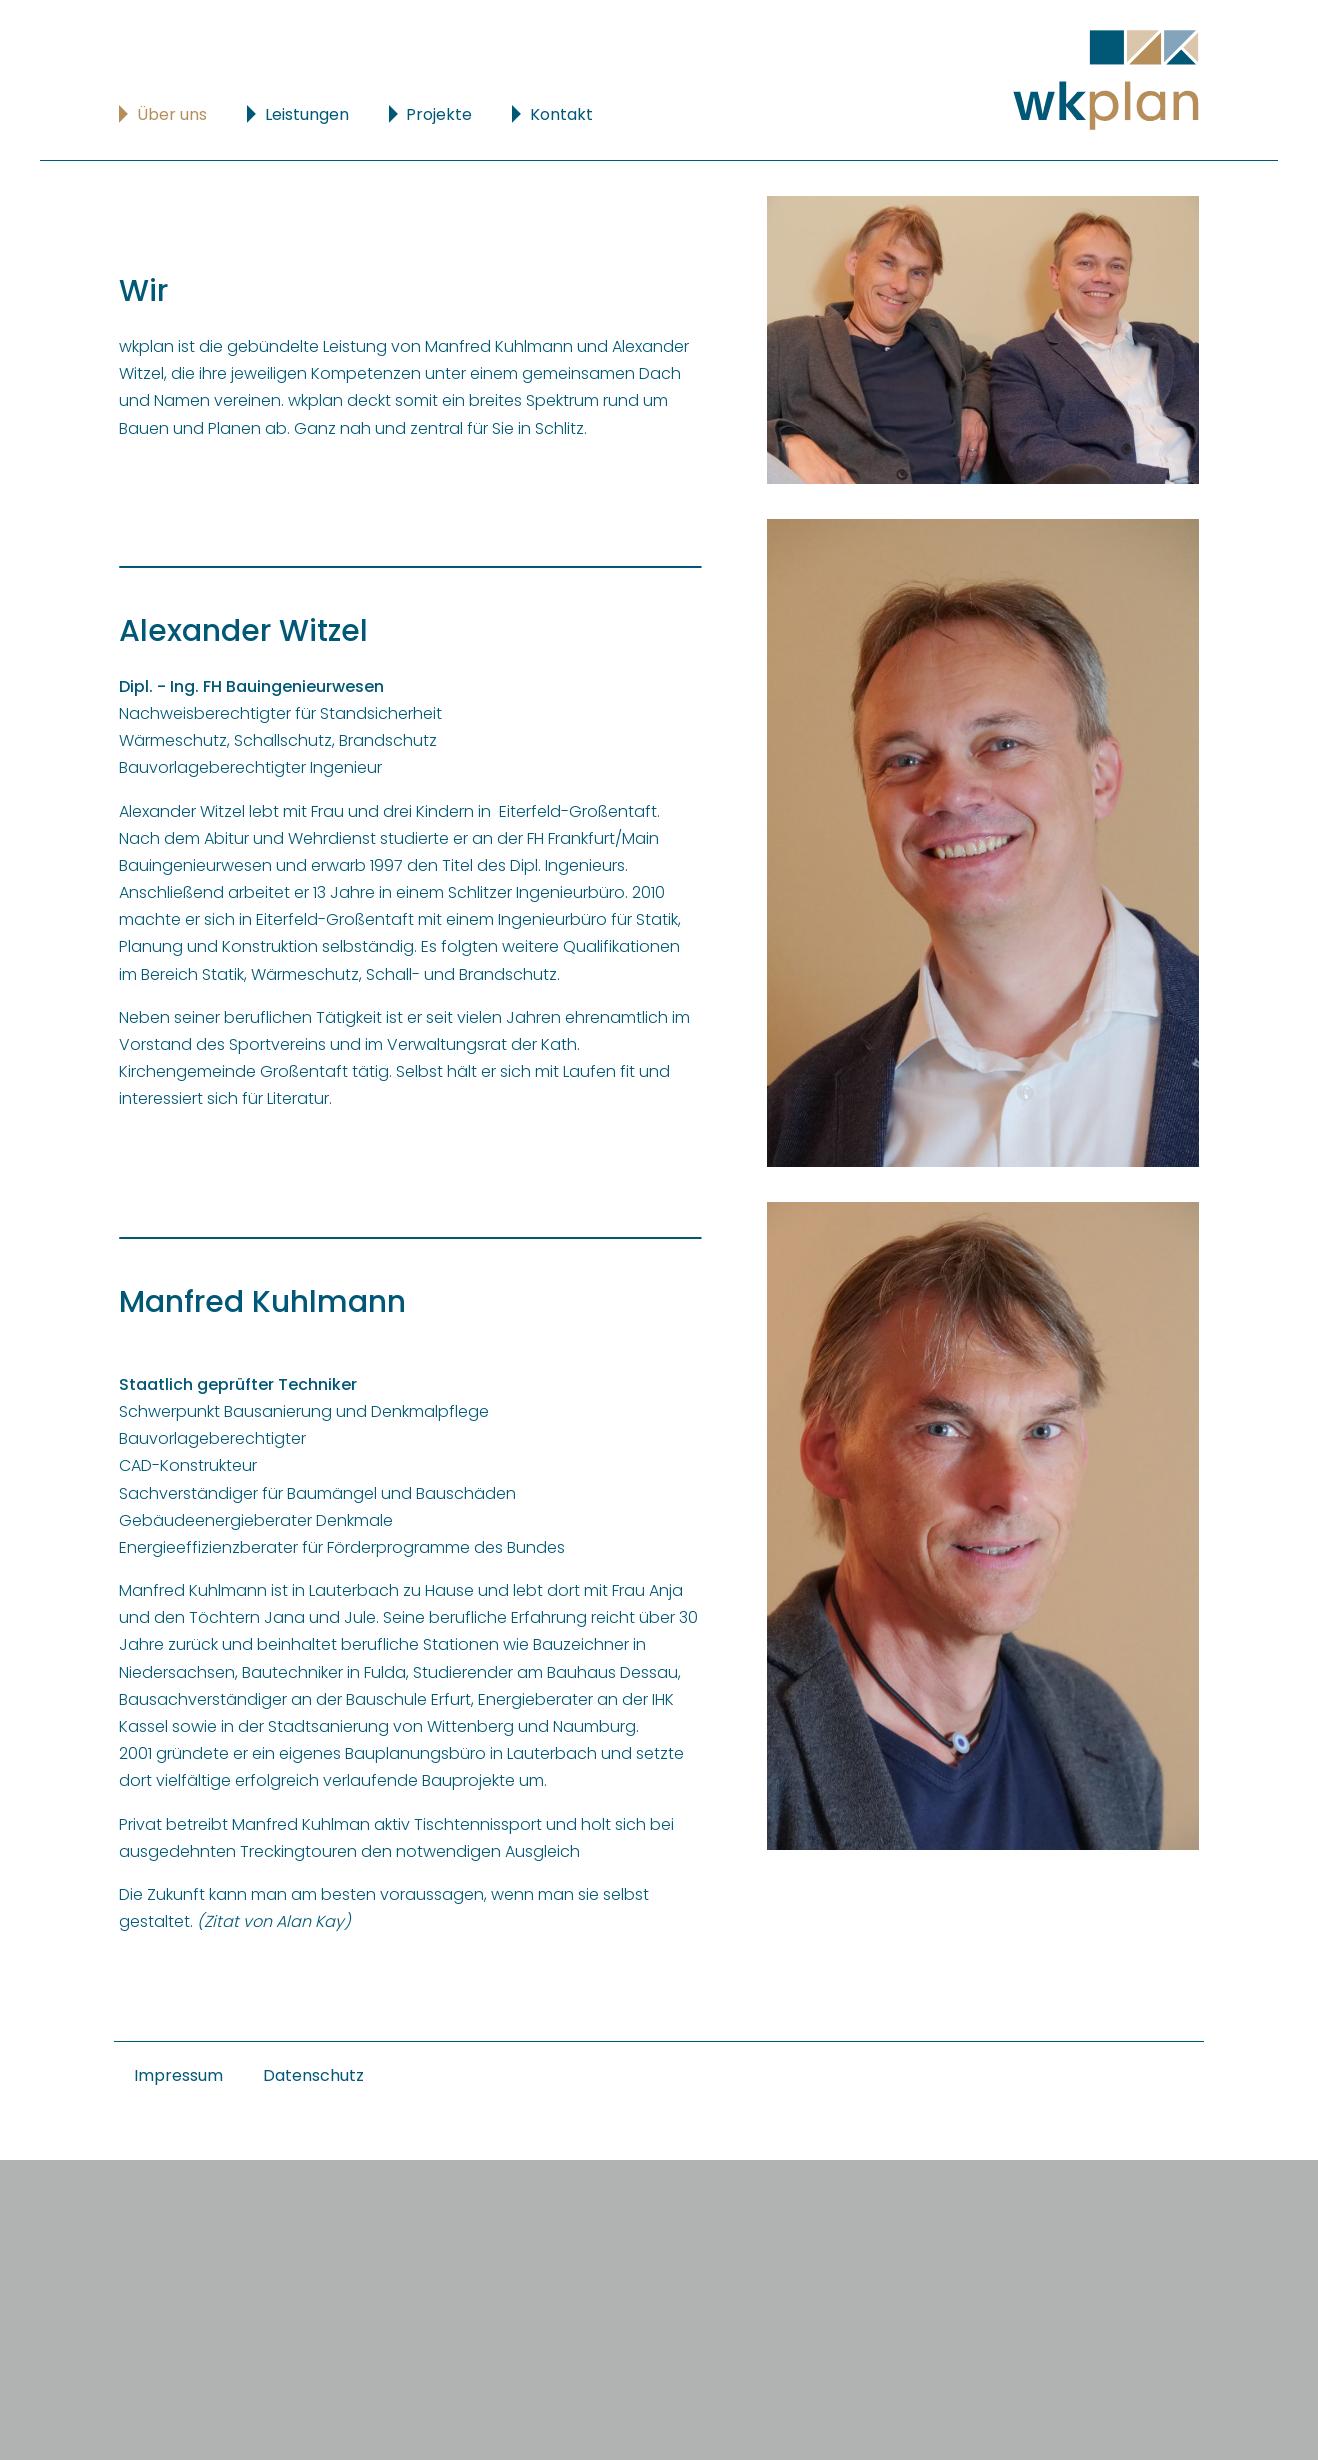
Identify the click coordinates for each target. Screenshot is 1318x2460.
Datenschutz (313, 2075)
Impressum (178, 2075)
